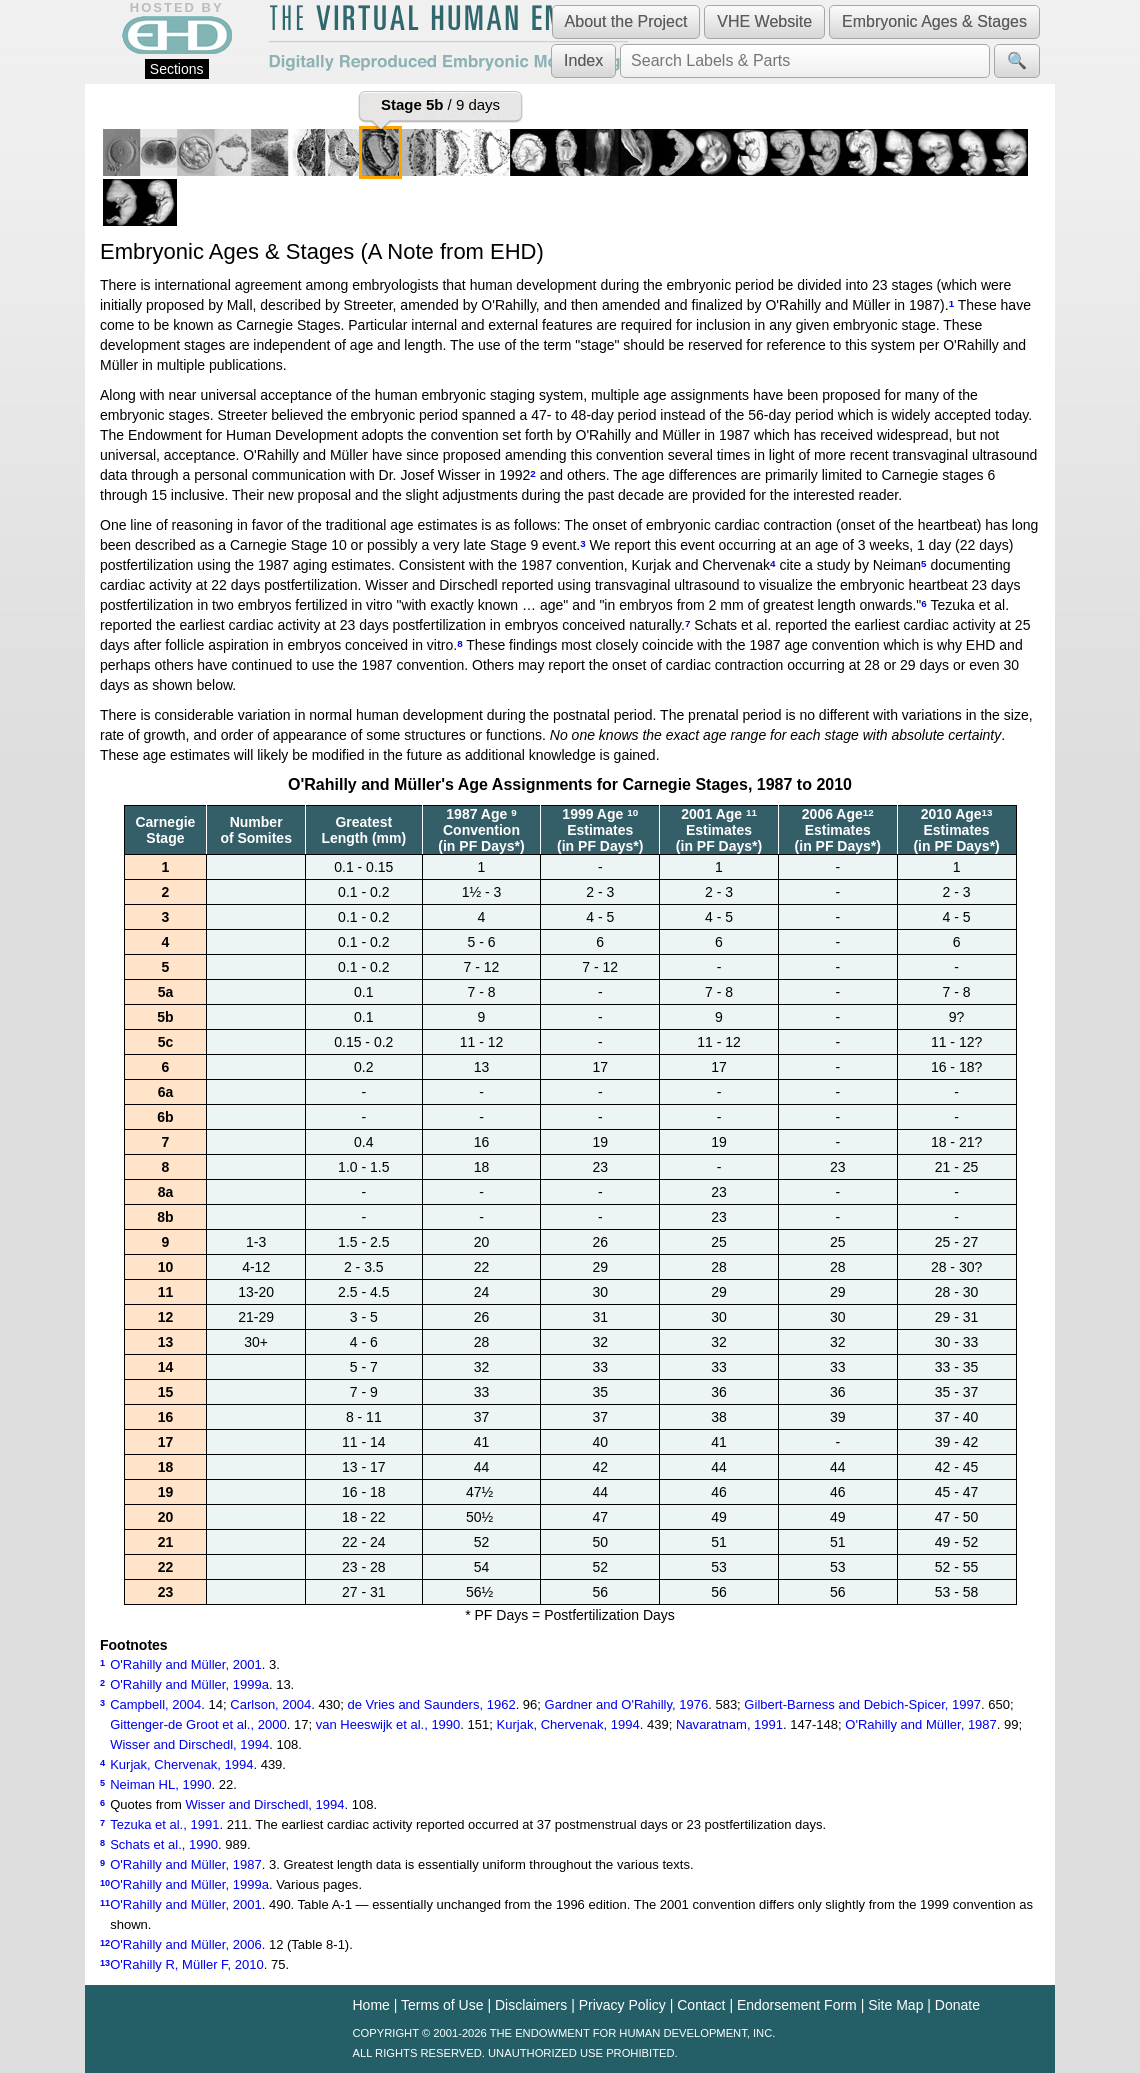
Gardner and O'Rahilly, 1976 (627, 1704)
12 (868, 812)
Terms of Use (442, 2005)
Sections (177, 69)
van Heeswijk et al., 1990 (388, 1724)
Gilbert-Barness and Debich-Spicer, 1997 (862, 1704)
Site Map (895, 2005)
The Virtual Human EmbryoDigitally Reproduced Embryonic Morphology (449, 38)
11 (751, 812)
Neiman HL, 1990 (160, 1784)
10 (632, 812)
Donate (957, 2005)
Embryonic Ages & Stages (934, 21)
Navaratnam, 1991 (729, 1724)
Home (371, 2005)
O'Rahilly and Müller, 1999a (189, 1684)
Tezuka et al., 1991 (164, 1824)
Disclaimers (531, 2005)
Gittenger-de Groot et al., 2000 (198, 1724)
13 (987, 812)
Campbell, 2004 (155, 1704)
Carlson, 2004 (270, 1704)
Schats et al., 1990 (164, 1844)
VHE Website (764, 21)
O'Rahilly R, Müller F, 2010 (187, 1964)
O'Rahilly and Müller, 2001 (186, 1664)
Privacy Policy (622, 2005)
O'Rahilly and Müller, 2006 (186, 1944)
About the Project (626, 21)
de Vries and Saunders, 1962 (432, 1704)
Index (583, 60)
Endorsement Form (797, 2005)
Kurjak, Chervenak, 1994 (568, 1724)
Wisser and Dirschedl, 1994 (189, 1744)
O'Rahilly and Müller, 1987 (921, 1724)
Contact (701, 2005)
